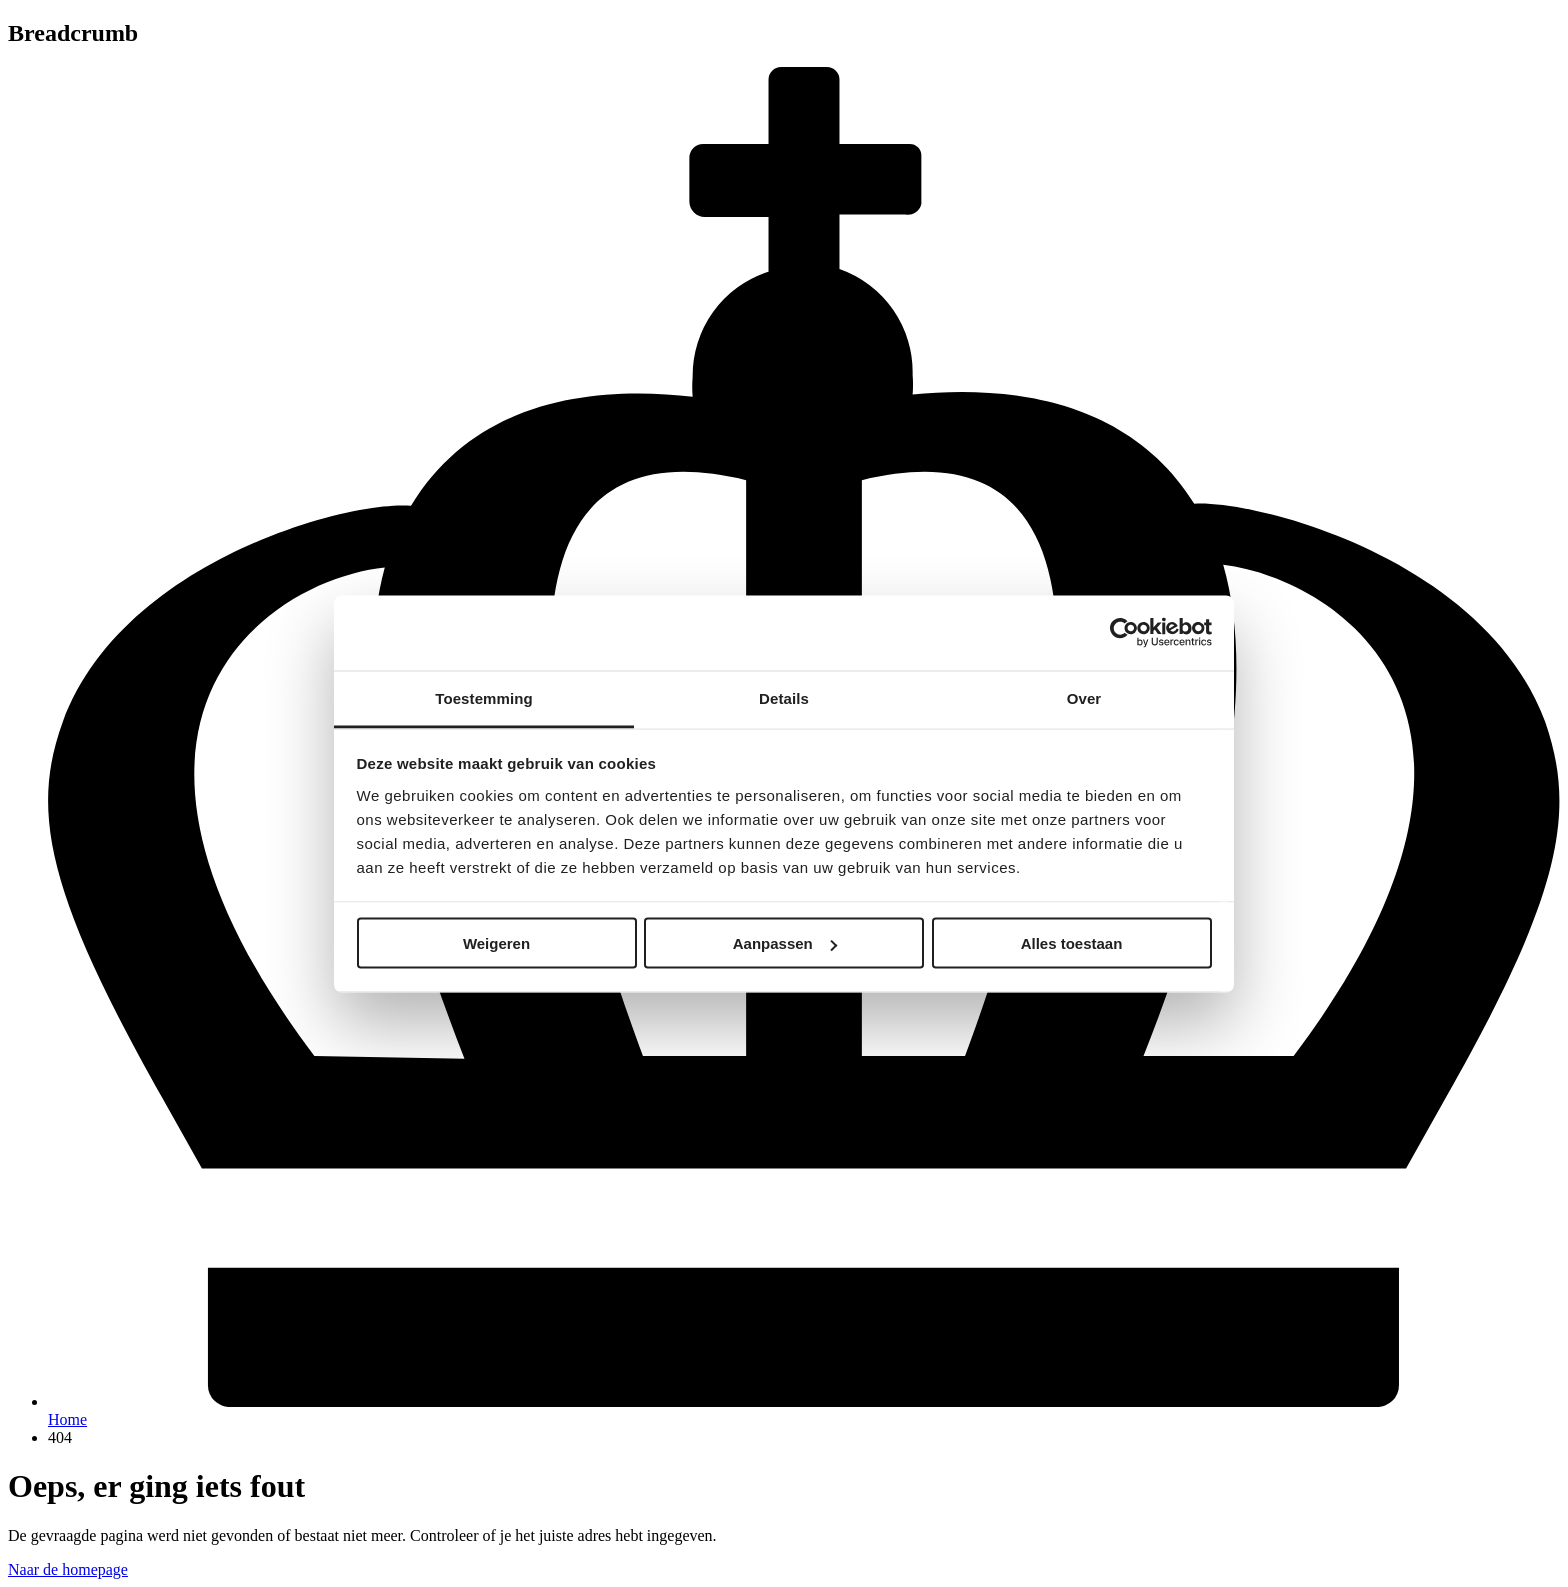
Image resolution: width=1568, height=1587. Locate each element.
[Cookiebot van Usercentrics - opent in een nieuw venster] (1124, 633)
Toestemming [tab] (484, 697)
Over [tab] (1084, 697)
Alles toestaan (1072, 943)
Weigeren (496, 943)
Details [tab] (784, 697)
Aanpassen (785, 943)
